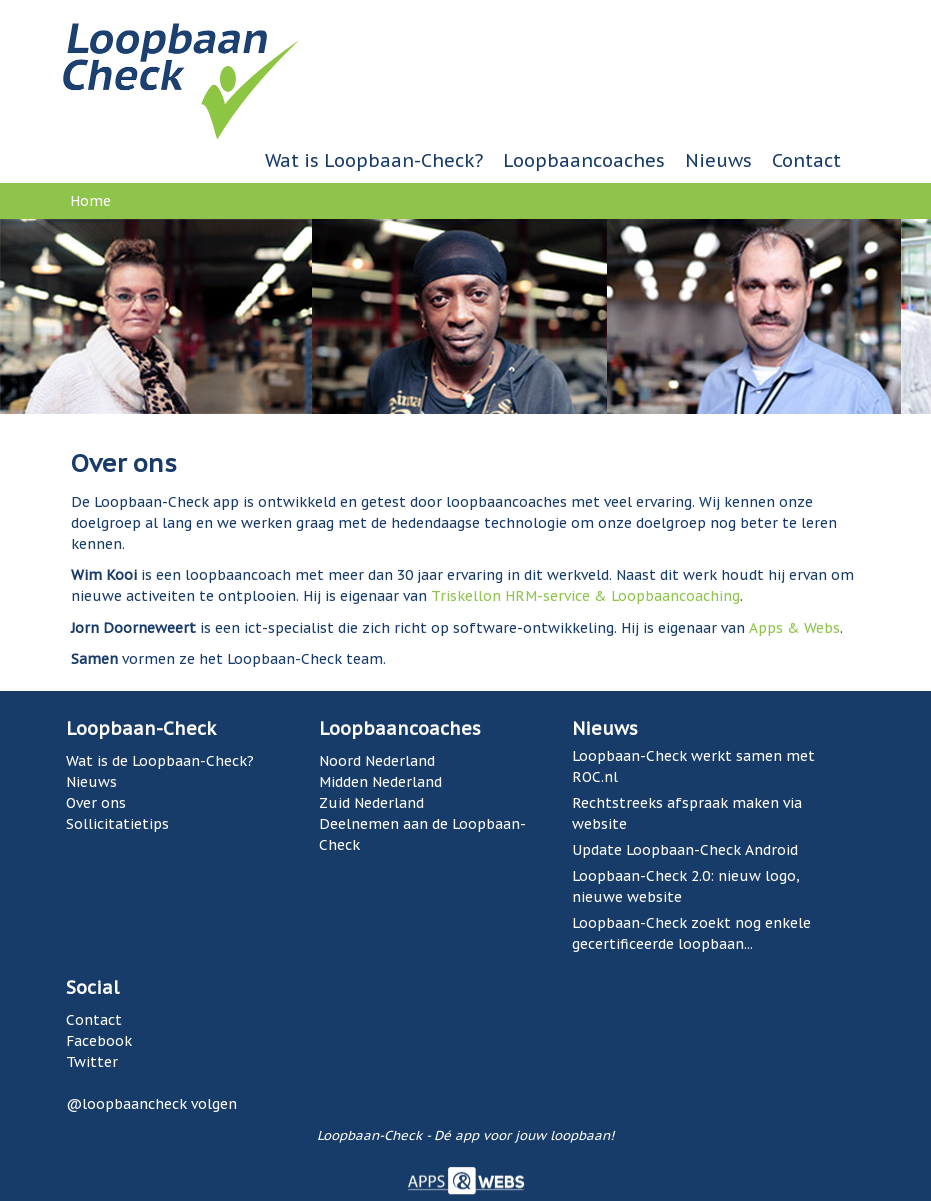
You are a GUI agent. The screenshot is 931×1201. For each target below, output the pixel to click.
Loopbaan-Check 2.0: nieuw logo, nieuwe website (686, 886)
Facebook (99, 1041)
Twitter (92, 1062)
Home (90, 201)
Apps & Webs (794, 628)
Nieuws (718, 160)
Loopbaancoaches (584, 160)
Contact (806, 160)
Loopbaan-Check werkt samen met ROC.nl (693, 766)
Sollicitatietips (117, 824)
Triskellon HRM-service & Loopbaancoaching (585, 596)
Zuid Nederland (371, 803)
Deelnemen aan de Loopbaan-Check (422, 834)
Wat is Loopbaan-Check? (374, 160)
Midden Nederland (380, 782)
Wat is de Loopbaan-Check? (160, 761)
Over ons (96, 803)
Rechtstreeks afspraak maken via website (687, 813)
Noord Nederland (377, 761)
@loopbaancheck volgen (151, 1104)
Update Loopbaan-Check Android (685, 850)
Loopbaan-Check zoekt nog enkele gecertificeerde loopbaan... (691, 933)
